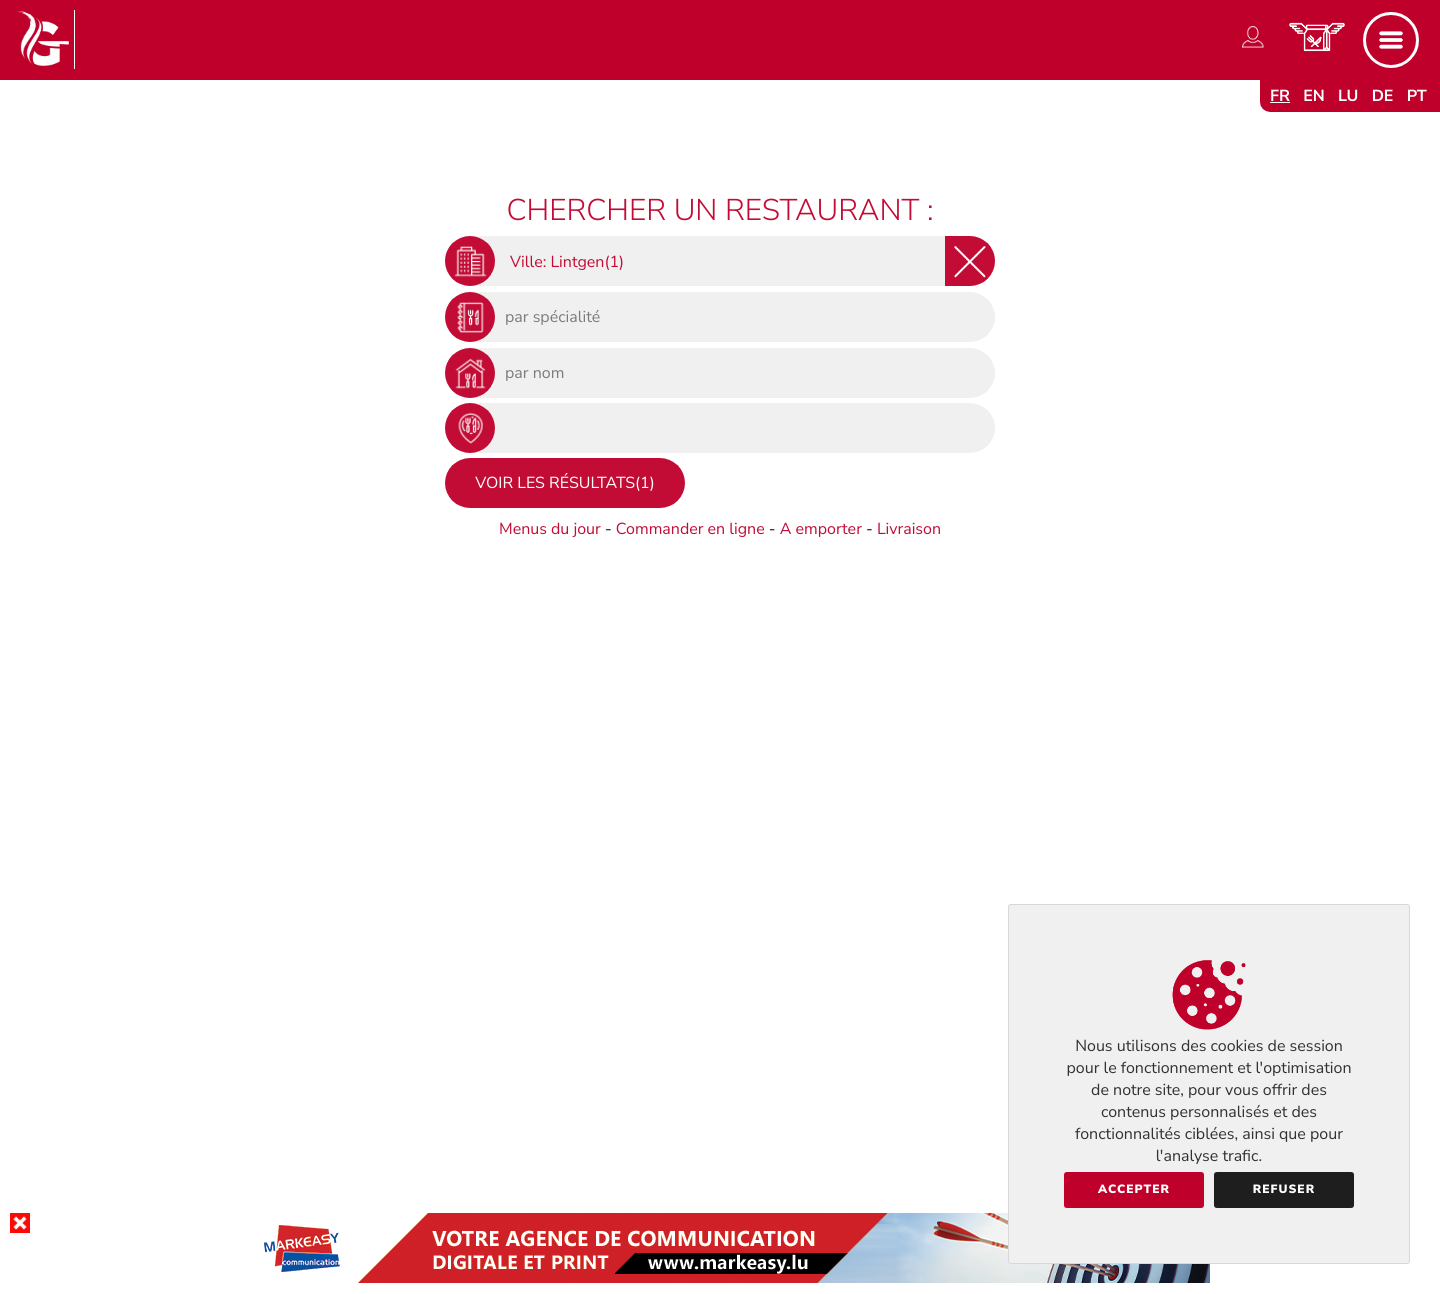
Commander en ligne (690, 529)
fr (1280, 96)
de (1383, 96)
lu (1348, 96)
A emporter (821, 529)
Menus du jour (550, 529)
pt (1417, 96)
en (1314, 96)
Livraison (909, 529)
